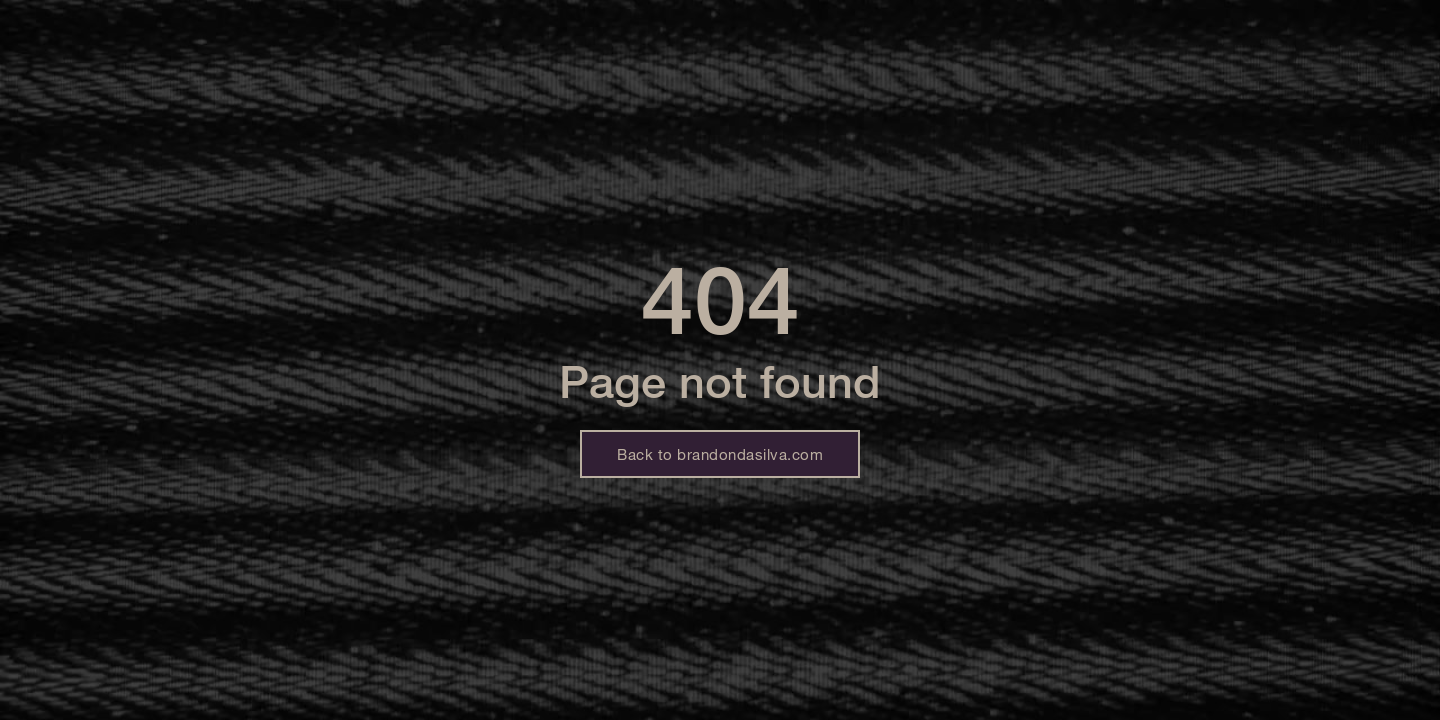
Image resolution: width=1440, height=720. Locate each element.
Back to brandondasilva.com (720, 454)
